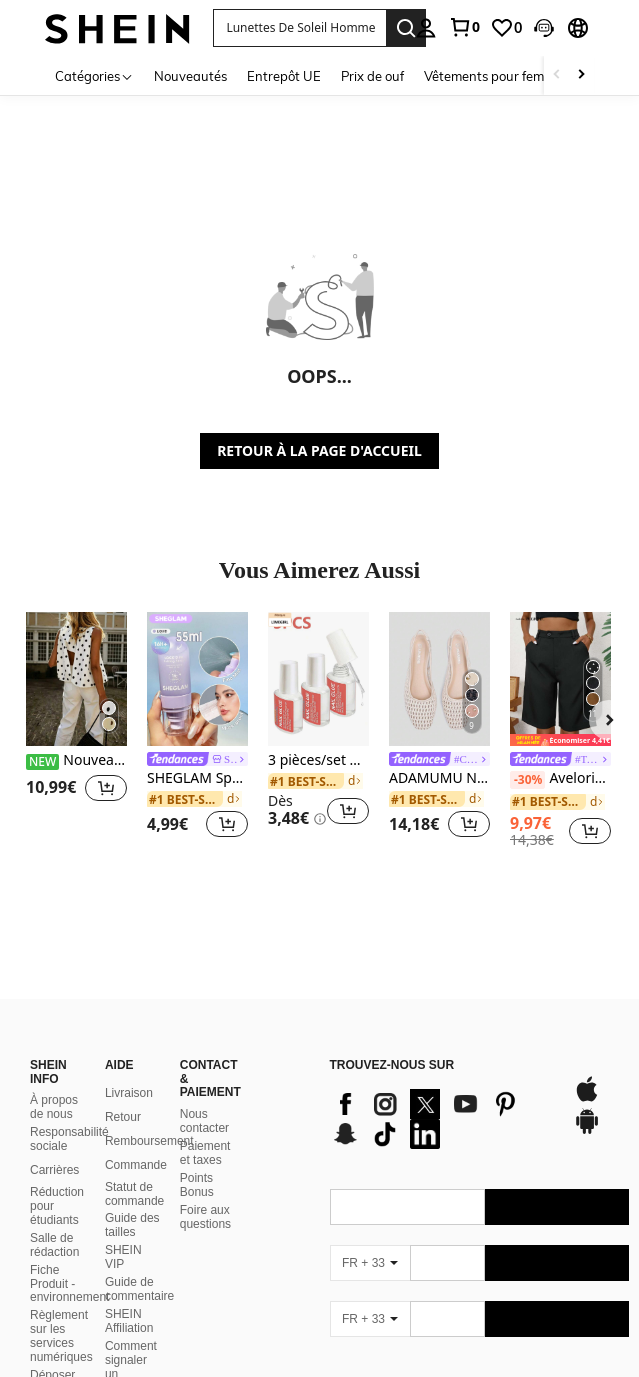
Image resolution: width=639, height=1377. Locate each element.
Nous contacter (204, 1097)
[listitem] (76, 728)
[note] (560, 740)
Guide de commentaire (139, 1265)
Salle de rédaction (54, 1221)
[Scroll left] (557, 75)
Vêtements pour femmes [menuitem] (496, 76)
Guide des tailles (132, 1201)
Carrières (54, 1146)
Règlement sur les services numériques (61, 1312)
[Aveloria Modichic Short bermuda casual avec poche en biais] (560, 679)
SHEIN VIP (123, 1233)
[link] (464, 27)
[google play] (587, 1107)
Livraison (129, 1069)
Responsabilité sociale (69, 1115)
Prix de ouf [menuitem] (372, 76)
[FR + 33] (370, 1239)
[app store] (587, 1075)
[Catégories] (94, 75)
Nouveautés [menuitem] (190, 76)
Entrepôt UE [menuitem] (284, 76)
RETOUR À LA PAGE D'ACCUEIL (319, 450)
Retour (123, 1093)
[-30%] (527, 780)
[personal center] (426, 28)
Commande (136, 1141)
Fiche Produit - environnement (69, 1260)
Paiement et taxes (205, 1129)
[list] (441, 1095)
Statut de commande (134, 1170)
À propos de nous (54, 1083)
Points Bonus (197, 1161)
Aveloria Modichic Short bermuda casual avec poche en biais (560, 779)
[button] (544, 28)
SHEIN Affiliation (129, 1297)
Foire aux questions (205, 1193)
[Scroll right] (581, 75)
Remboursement (149, 1117)
